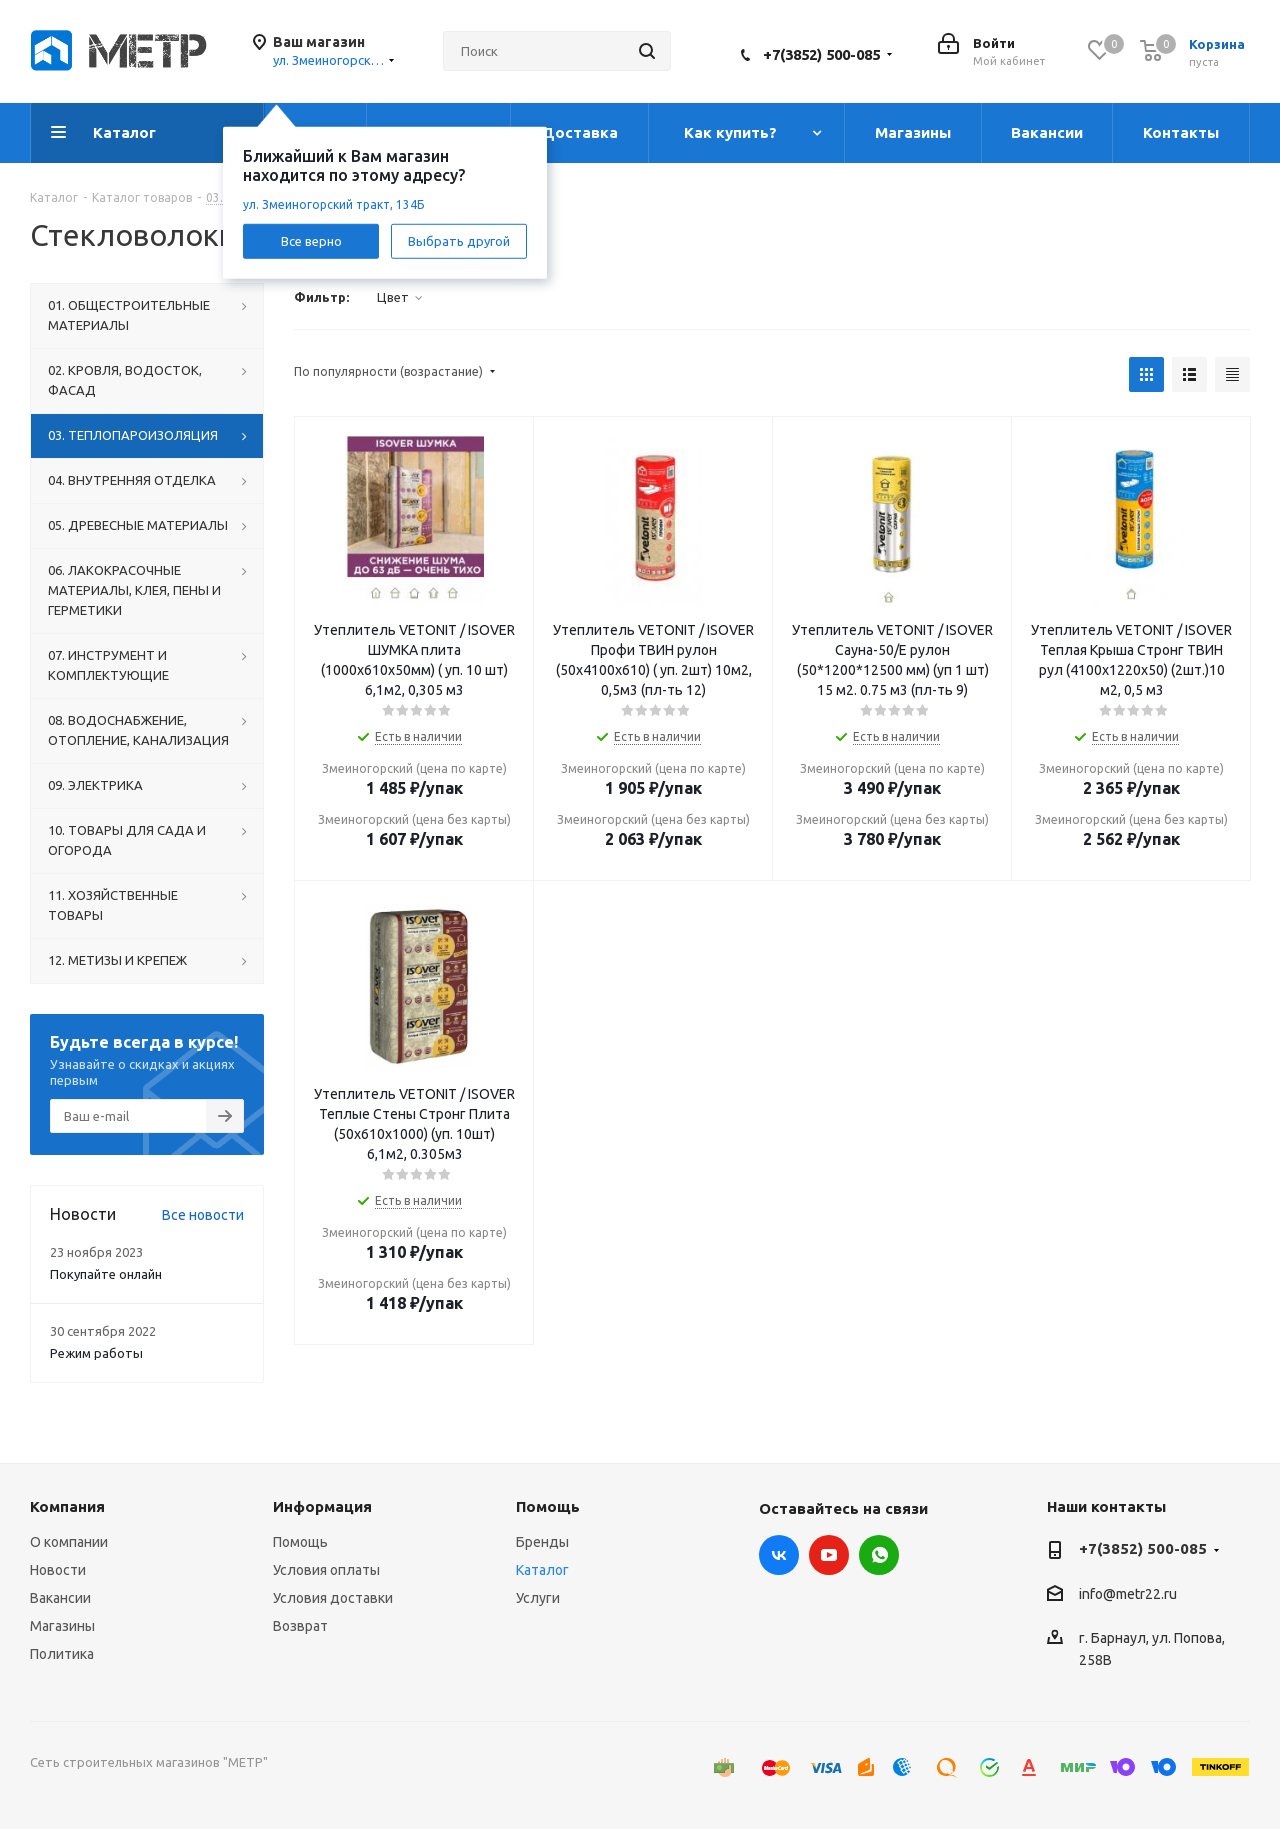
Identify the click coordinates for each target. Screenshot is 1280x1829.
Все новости (203, 1215)
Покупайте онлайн (106, 1274)
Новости (58, 1570)
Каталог (542, 1570)
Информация (322, 1506)
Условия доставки (333, 1598)
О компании (69, 1542)
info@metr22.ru (1128, 1594)
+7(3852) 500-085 (821, 54)
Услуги (538, 1598)
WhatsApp (879, 1555)
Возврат (300, 1626)
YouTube (829, 1555)
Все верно (311, 240)
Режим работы (96, 1353)
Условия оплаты (326, 1570)
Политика (62, 1654)
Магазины (62, 1626)
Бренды (542, 1542)
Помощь (300, 1542)
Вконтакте (779, 1555)
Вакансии (60, 1598)
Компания (67, 1506)
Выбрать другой (459, 240)
